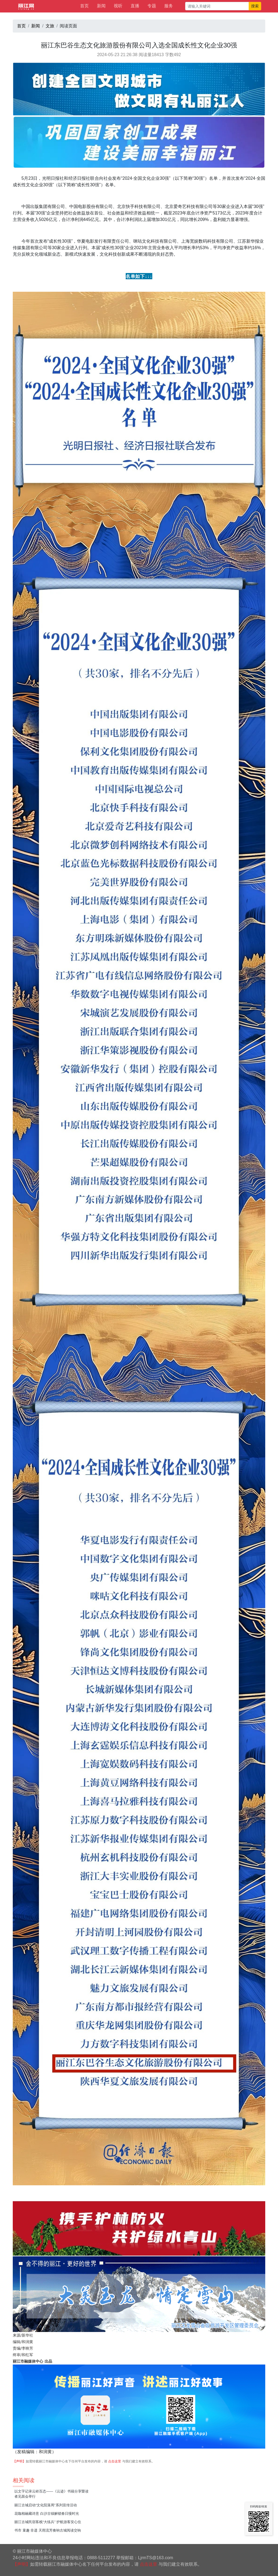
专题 (151, 6)
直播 (135, 6)
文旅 (50, 26)
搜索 (255, 6)
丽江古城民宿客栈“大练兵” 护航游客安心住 (47, 2522)
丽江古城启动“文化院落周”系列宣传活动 (45, 2505)
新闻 (101, 6)
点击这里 (114, 2461)
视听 (118, 6)
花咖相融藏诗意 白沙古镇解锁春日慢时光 (46, 2513)
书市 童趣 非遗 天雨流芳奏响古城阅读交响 (47, 2530)
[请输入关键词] (217, 6)
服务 (168, 6)
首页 (84, 6)
